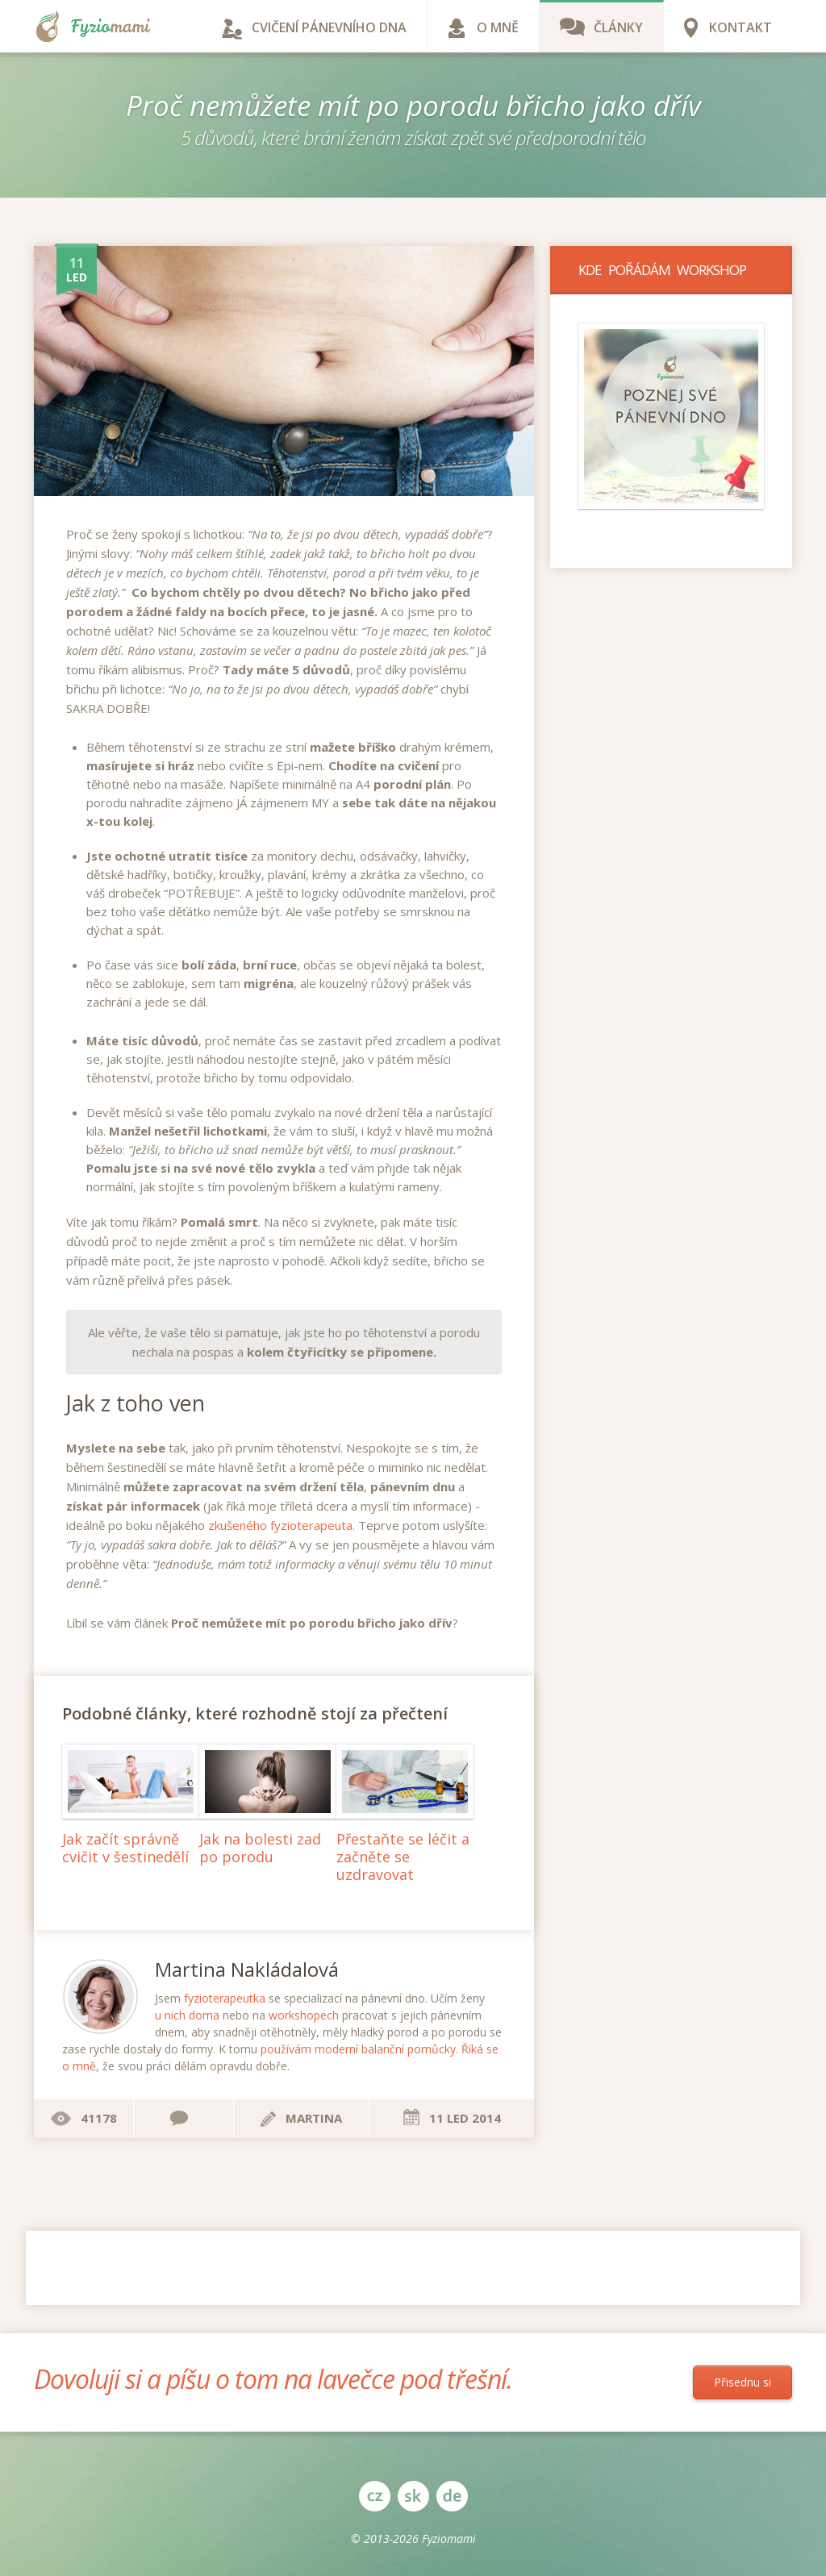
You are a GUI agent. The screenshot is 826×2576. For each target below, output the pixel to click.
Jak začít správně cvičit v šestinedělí (125, 1847)
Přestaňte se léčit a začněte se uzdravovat (402, 1856)
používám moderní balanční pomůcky (358, 2049)
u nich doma (187, 2015)
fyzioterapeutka (224, 1998)
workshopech (304, 2015)
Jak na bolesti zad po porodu (260, 1847)
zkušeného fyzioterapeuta (280, 1525)
